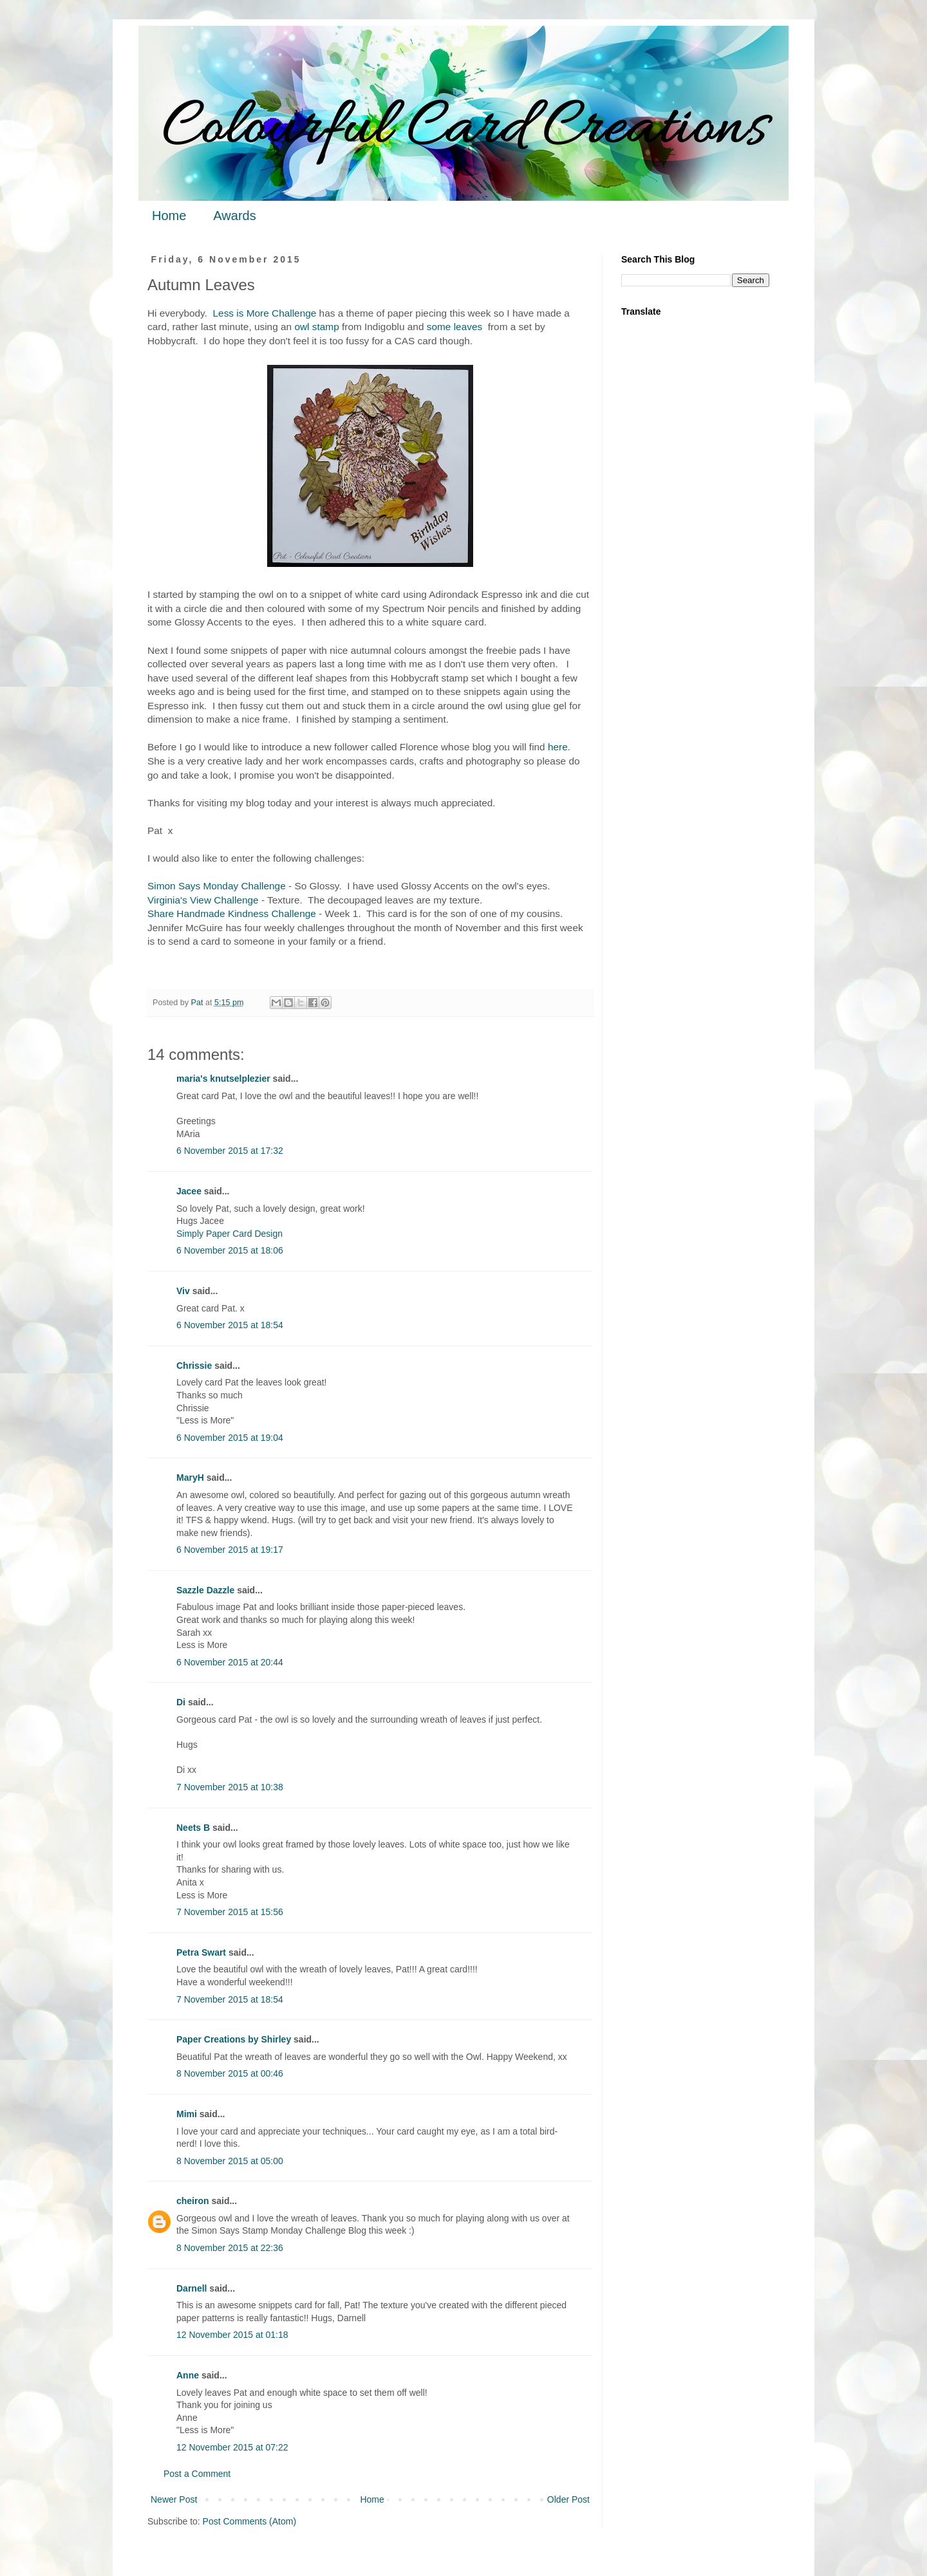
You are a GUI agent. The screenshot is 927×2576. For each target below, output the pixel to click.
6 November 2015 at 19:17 (229, 1549)
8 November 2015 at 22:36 (229, 2248)
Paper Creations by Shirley (233, 2039)
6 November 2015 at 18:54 (229, 1325)
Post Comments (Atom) (249, 2521)
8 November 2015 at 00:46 (229, 2073)
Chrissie (194, 1365)
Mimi (186, 2114)
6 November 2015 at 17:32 (229, 1150)
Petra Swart (201, 1952)
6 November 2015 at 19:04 (229, 1437)
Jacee (188, 1191)
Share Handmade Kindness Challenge (231, 913)
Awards (234, 215)
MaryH (190, 1477)
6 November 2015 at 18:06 (229, 1250)
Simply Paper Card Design (229, 1233)
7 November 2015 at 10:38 (229, 1787)
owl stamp (316, 326)
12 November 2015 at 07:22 (232, 2447)
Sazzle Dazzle (205, 1590)
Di (180, 1702)
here (558, 746)
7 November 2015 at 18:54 (229, 1999)
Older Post (568, 2499)
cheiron (192, 2201)
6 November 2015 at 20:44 (229, 1662)
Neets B (193, 1827)
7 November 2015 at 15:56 (229, 1912)
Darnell (191, 2288)
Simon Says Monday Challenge (216, 885)
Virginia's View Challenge (203, 899)
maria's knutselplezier (223, 1078)
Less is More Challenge (265, 313)
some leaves (454, 326)
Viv (183, 1291)
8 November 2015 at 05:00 (229, 2161)
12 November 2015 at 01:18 (232, 2335)
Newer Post (174, 2499)
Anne (187, 2375)
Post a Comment (197, 2474)
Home (169, 215)
